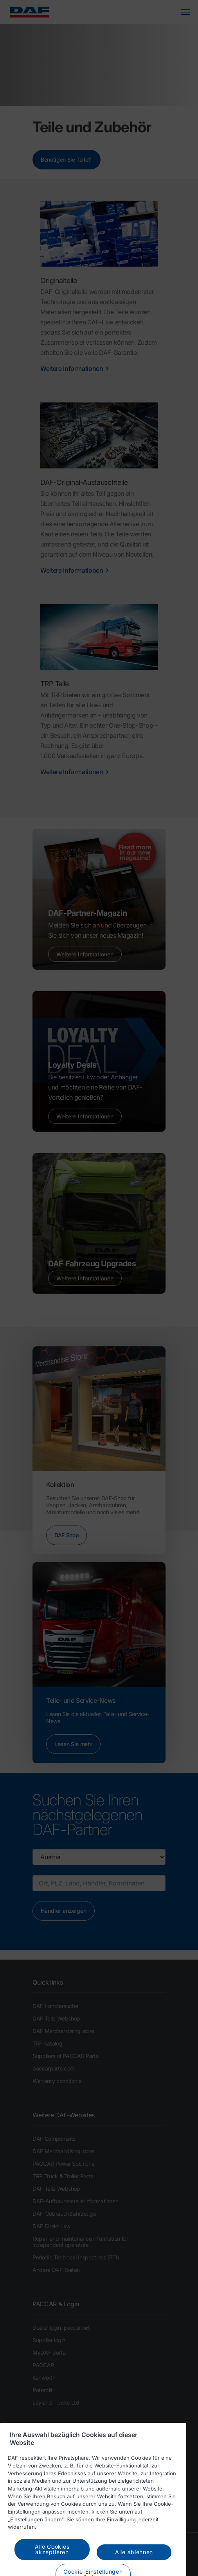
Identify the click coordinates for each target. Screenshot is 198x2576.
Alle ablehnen (134, 2563)
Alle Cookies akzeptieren (52, 2561)
